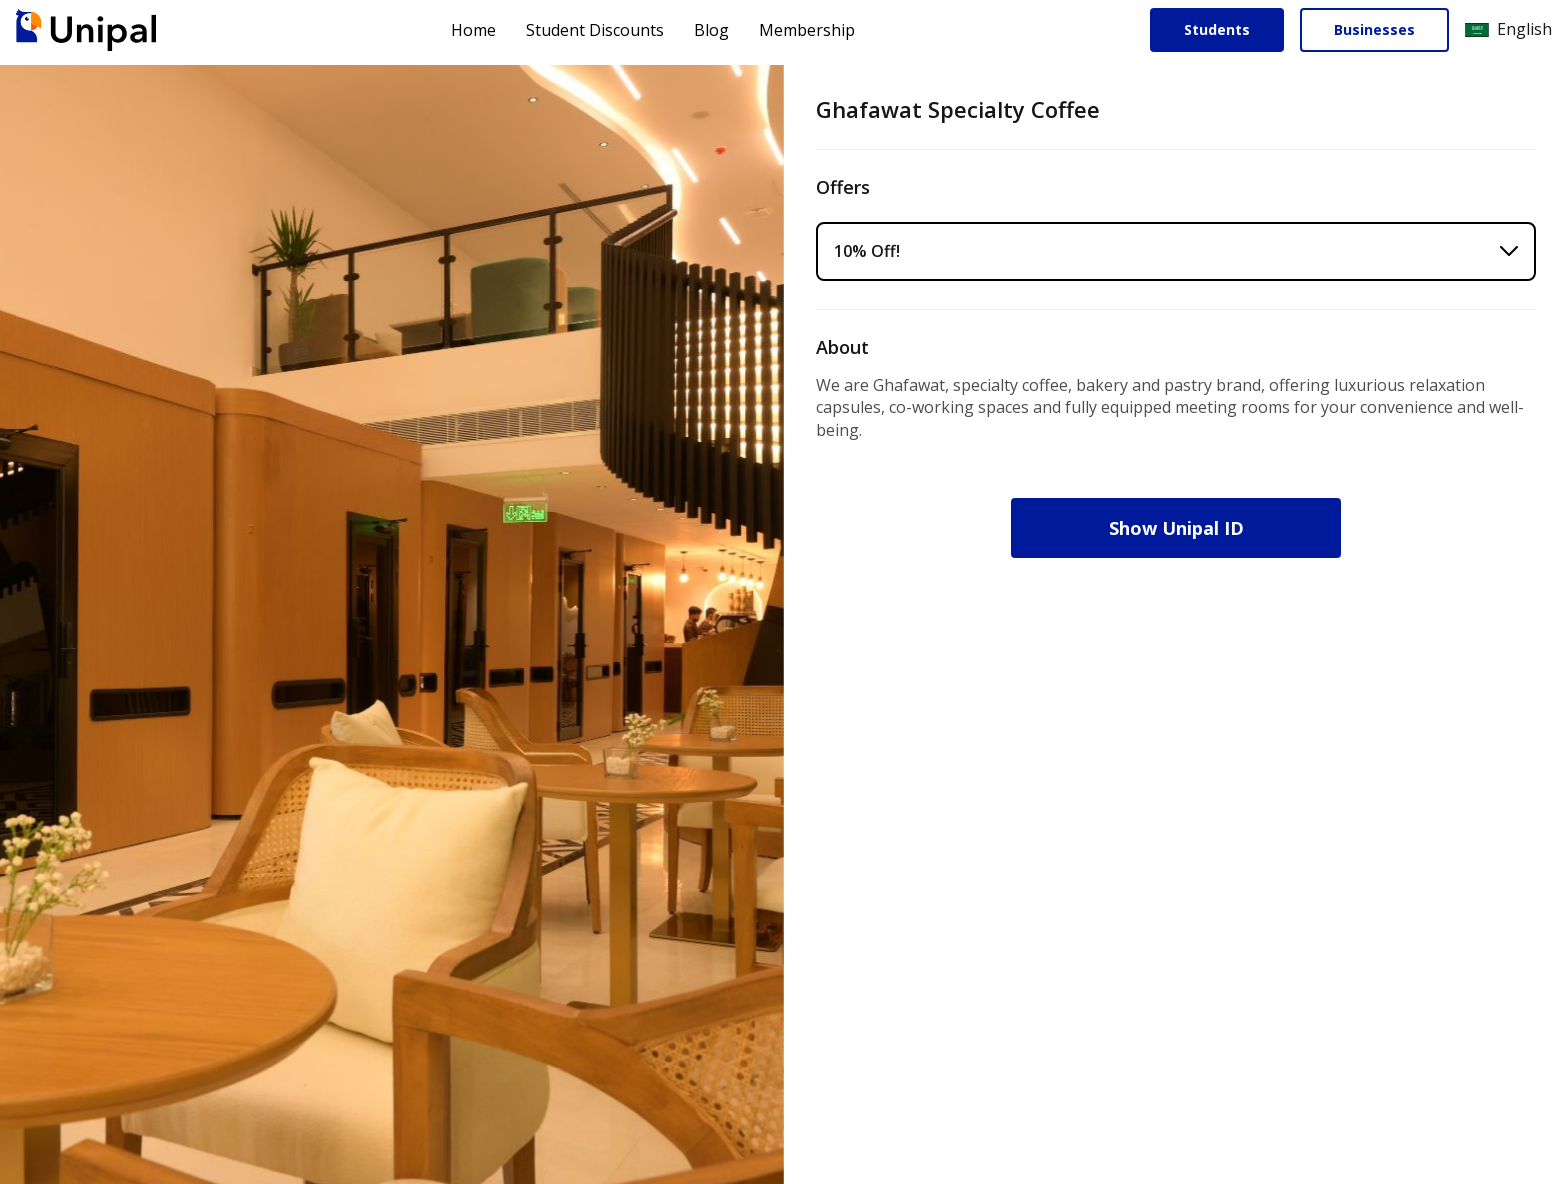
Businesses (1374, 29)
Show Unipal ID (1176, 528)
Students (1217, 29)
